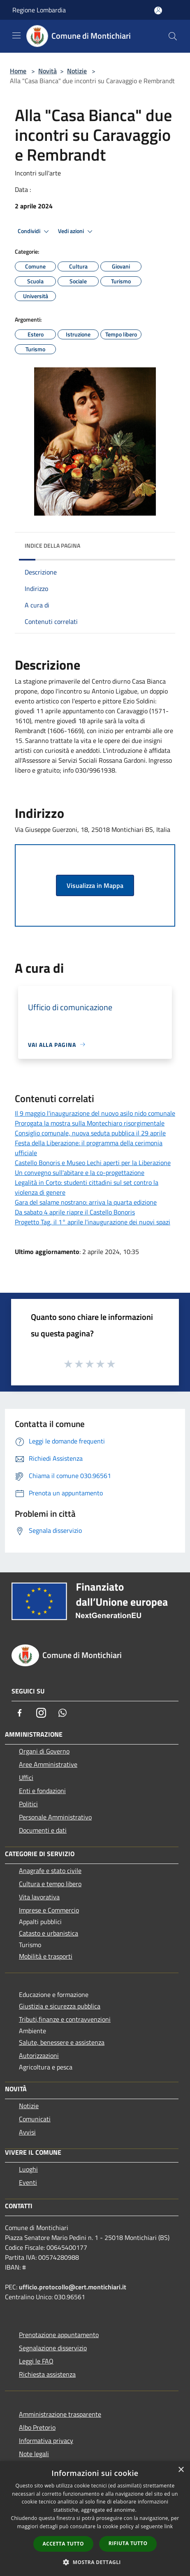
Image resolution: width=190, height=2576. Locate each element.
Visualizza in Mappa (95, 885)
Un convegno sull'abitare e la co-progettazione (79, 1172)
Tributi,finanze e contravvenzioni (65, 2019)
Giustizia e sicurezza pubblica (59, 2006)
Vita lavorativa (39, 1897)
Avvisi (27, 2132)
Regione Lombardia (39, 10)
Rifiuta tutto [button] (128, 2543)
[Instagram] (41, 1713)
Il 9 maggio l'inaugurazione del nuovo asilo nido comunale (95, 1113)
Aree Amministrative (48, 1764)
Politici (28, 1804)
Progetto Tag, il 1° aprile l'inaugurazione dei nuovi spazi (92, 1222)
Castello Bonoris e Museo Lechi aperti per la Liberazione (93, 1163)
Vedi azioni (76, 231)
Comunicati (35, 2119)
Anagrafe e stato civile (50, 1870)
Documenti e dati (43, 1830)
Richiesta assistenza (47, 2374)
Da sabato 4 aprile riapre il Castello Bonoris (75, 1212)
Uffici (26, 1777)
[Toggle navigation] (16, 35)
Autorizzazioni (39, 2055)
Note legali (34, 2454)
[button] (95, 2562)
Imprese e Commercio (49, 1910)
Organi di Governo (44, 1751)
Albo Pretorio (37, 2427)
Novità (47, 71)
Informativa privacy (46, 2440)
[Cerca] (173, 36)
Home (18, 71)
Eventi (28, 2182)
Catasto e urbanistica (48, 1933)
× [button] (181, 2470)
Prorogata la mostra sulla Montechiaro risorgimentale (90, 1123)
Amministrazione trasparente (60, 2414)
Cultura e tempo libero (50, 1884)
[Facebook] (20, 1713)
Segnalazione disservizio (53, 2348)
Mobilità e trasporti (45, 1956)
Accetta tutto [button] (63, 2543)
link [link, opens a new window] (169, 2526)
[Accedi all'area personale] (158, 10)
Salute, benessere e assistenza (61, 2042)
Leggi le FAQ (36, 2361)
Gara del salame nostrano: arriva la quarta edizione (86, 1202)
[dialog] (95, 2518)
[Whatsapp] (62, 1713)
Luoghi (28, 2169)
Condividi (34, 231)
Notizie (77, 71)
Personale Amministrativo (55, 1817)
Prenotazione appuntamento (59, 2335)
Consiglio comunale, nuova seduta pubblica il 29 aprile (90, 1133)
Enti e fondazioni (42, 1791)
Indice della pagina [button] (52, 545)
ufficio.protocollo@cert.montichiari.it (72, 2287)
